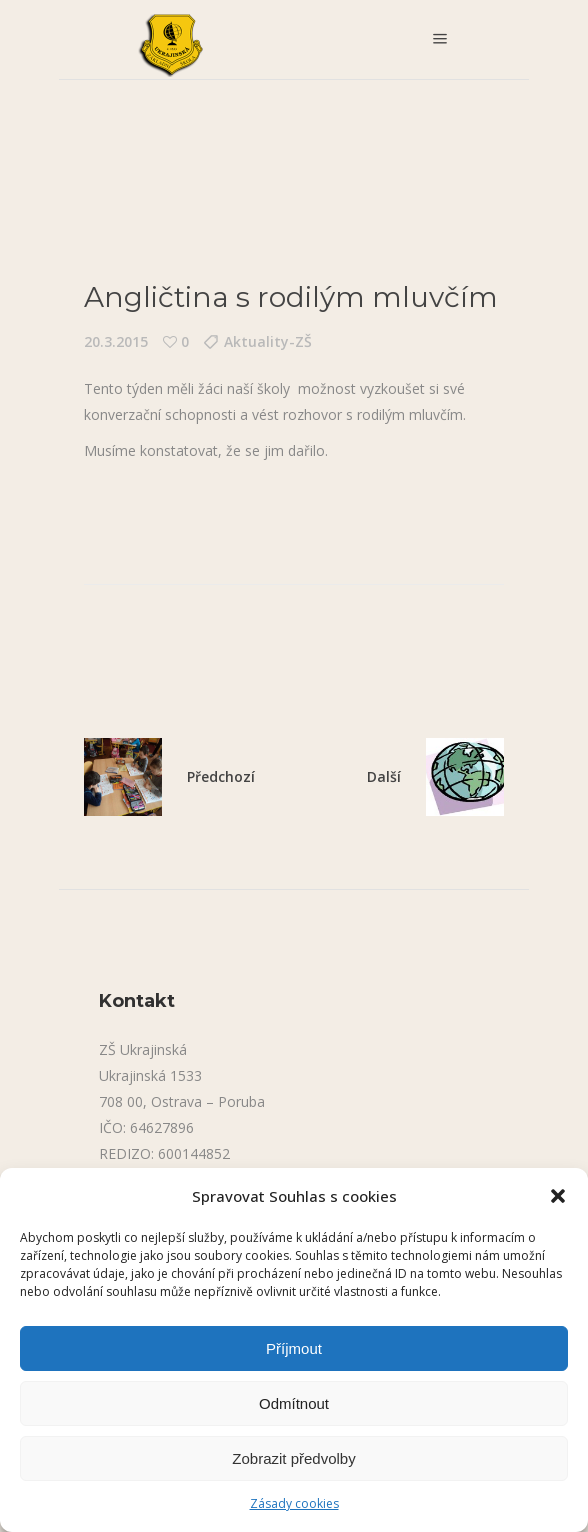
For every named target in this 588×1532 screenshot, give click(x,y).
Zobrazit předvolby (293, 1458)
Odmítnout (294, 1403)
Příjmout (294, 1348)
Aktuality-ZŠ (268, 341)
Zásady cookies (294, 1503)
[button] (558, 1196)
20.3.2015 (116, 341)
